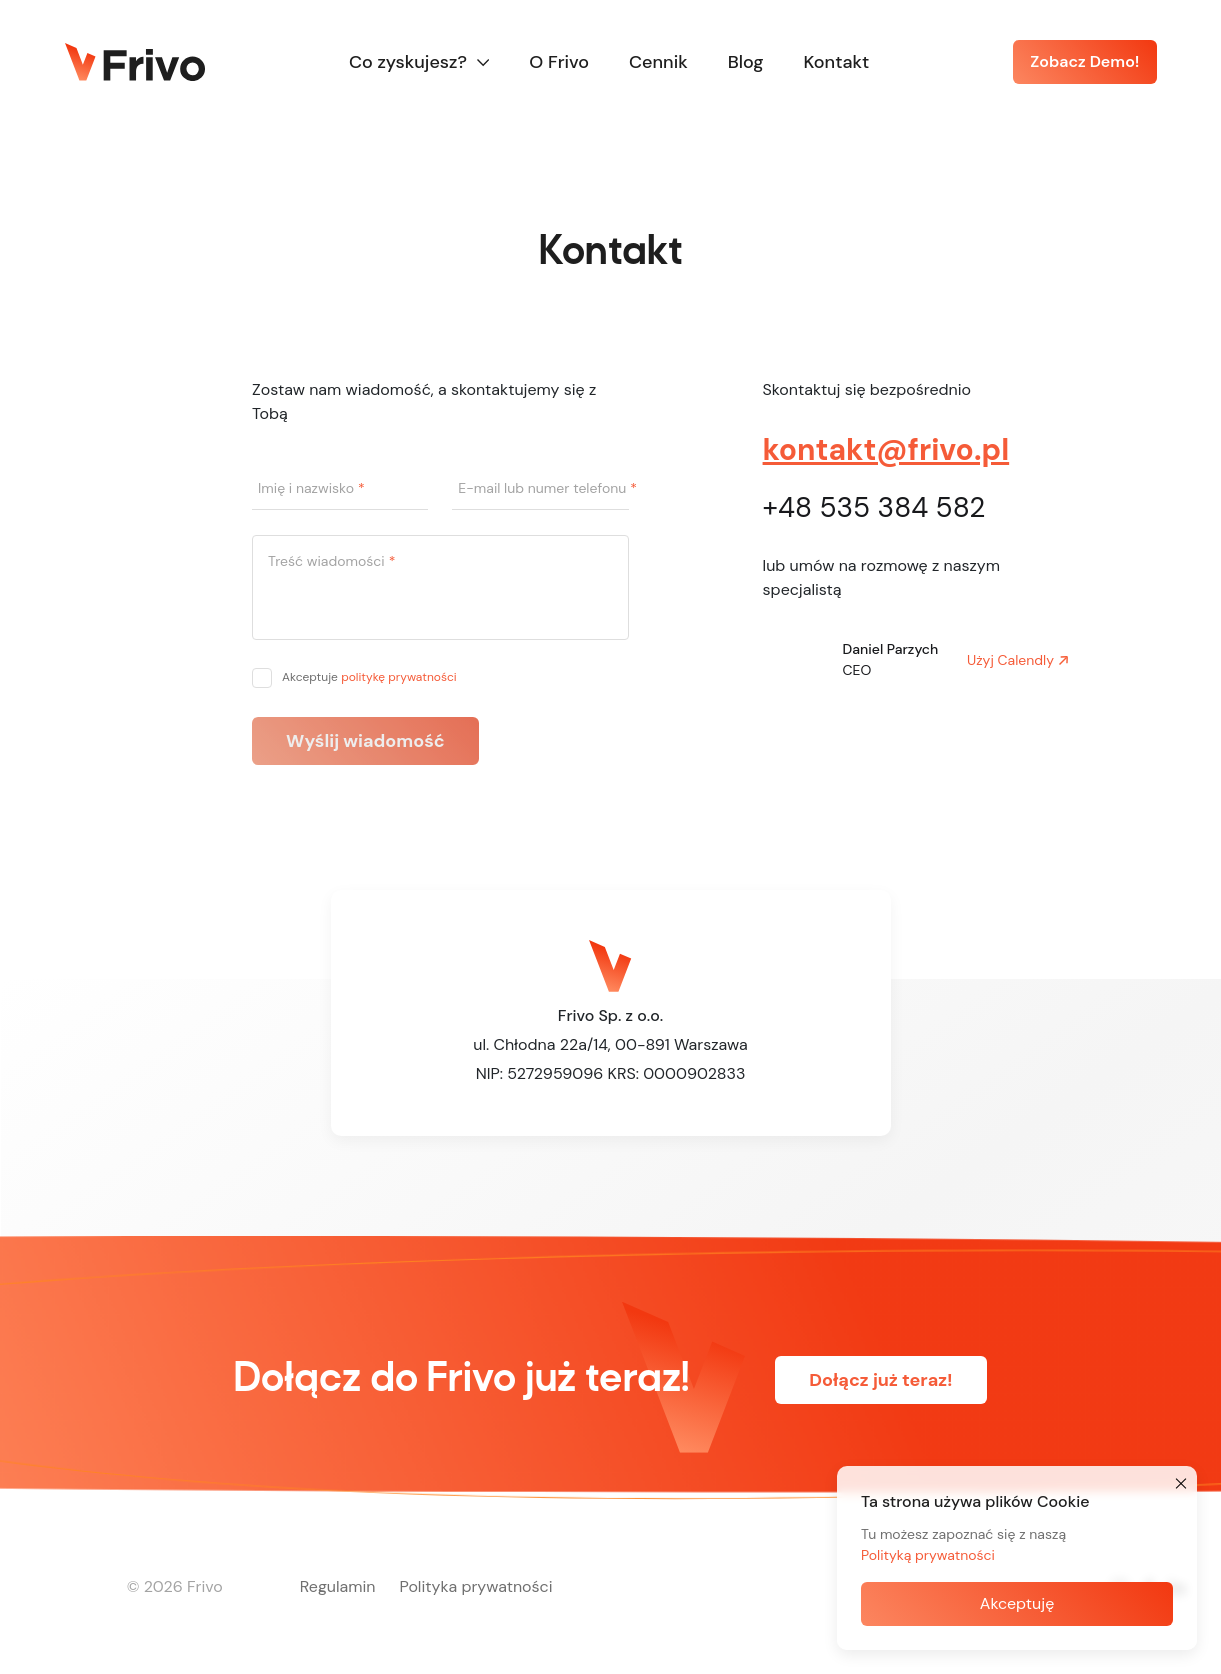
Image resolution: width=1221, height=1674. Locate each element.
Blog (746, 62)
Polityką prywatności (928, 1555)
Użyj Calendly (1010, 660)
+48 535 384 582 (874, 507)
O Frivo (559, 62)
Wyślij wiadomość (365, 741)
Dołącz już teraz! (880, 1380)
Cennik (658, 62)
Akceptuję (1017, 1603)
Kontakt (837, 62)
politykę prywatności (399, 677)
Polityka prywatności (476, 1586)
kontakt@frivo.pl (886, 449)
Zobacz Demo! (1084, 61)
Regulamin (338, 1586)
